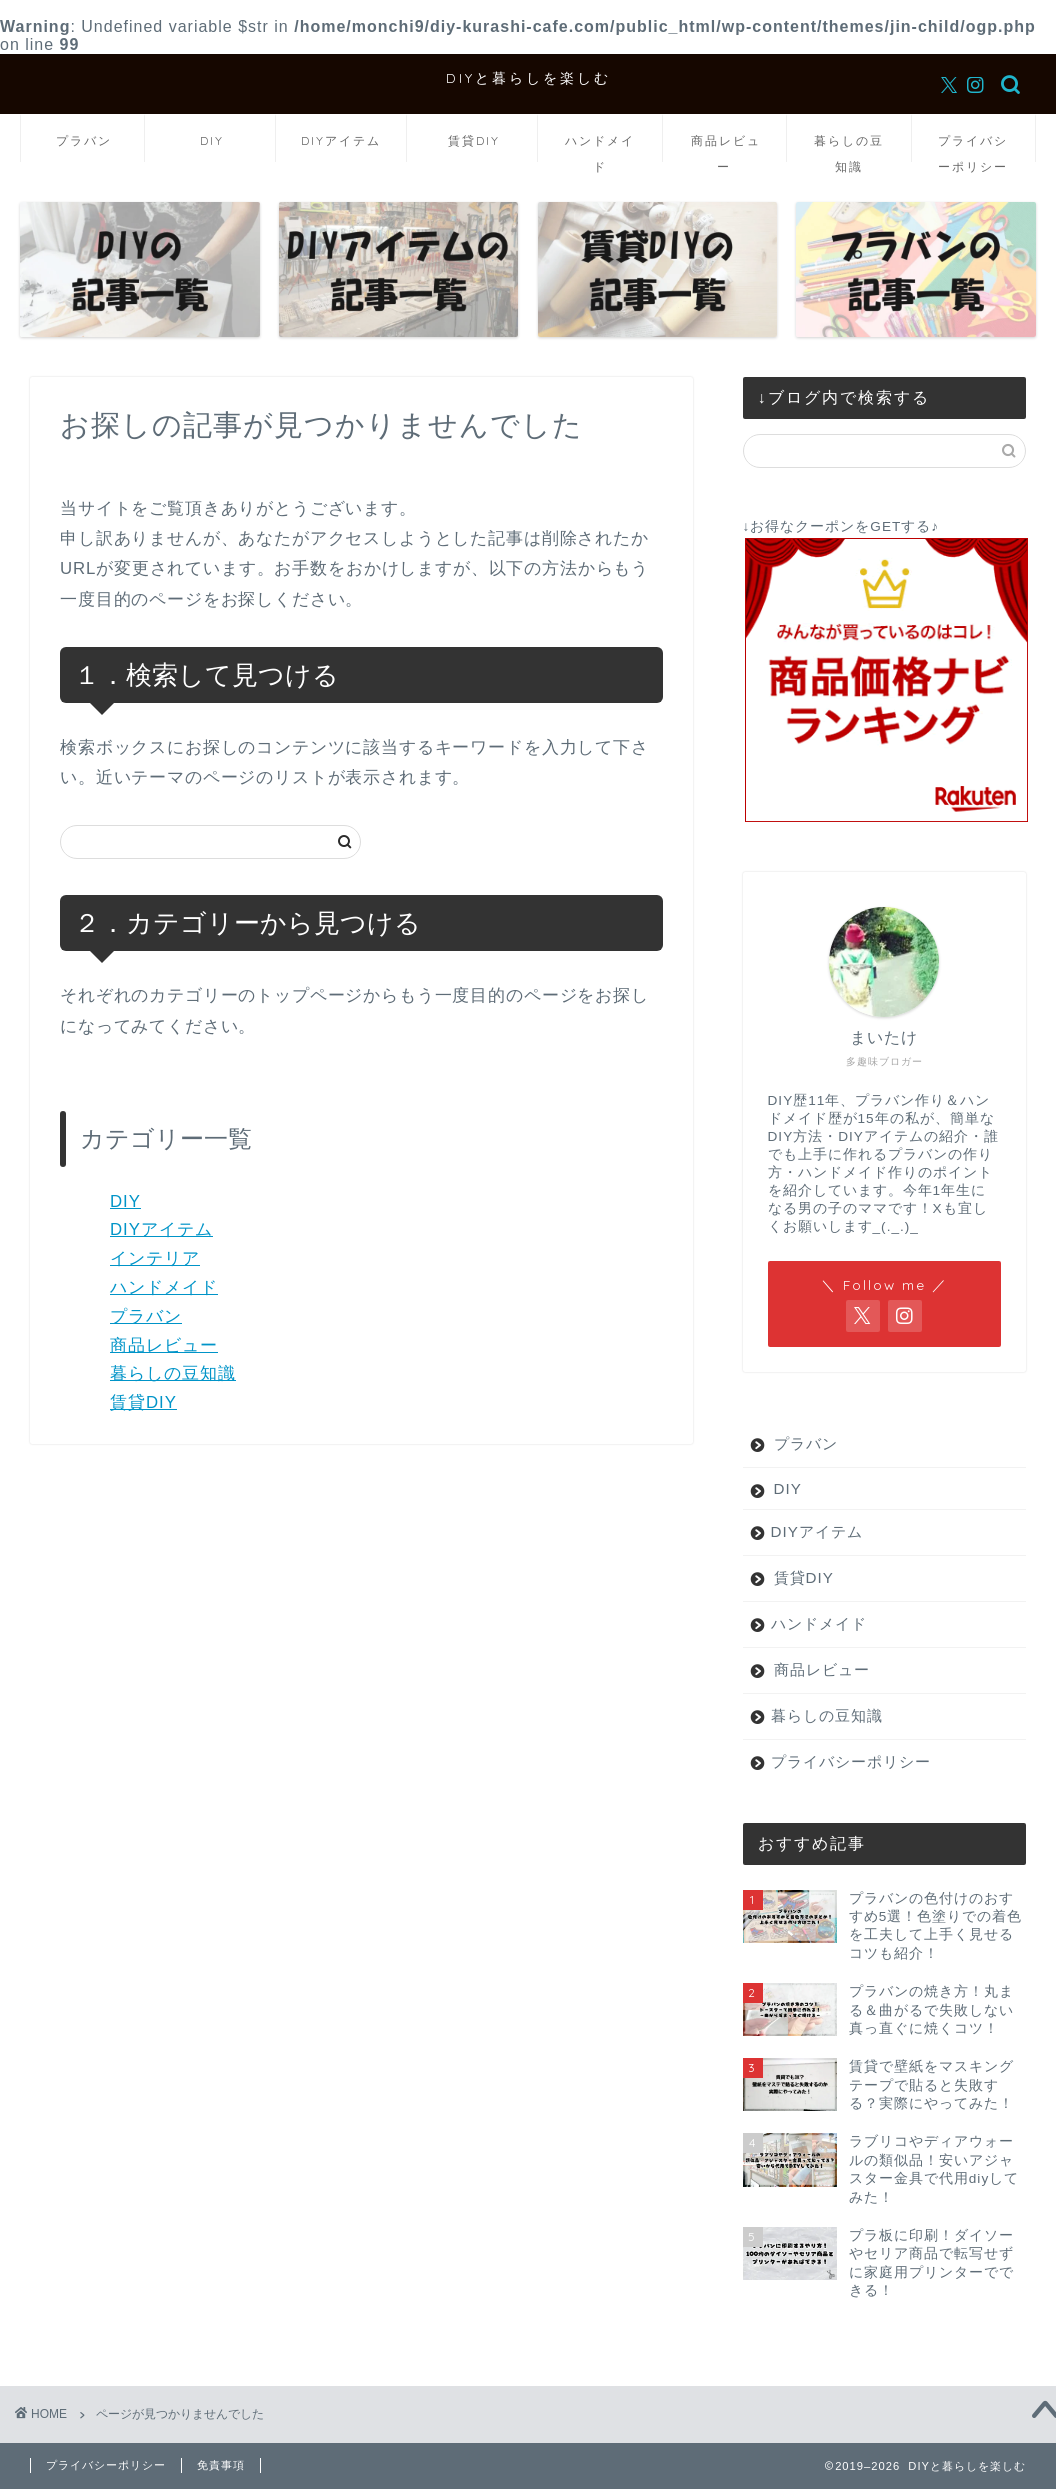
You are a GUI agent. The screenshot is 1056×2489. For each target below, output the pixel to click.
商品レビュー (726, 147)
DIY (212, 140)
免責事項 (221, 2465)
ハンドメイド (600, 147)
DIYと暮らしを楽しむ (528, 77)
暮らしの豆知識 (849, 147)
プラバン (84, 140)
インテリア (155, 1258)
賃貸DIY (474, 140)
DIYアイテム (341, 140)
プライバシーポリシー (973, 147)
